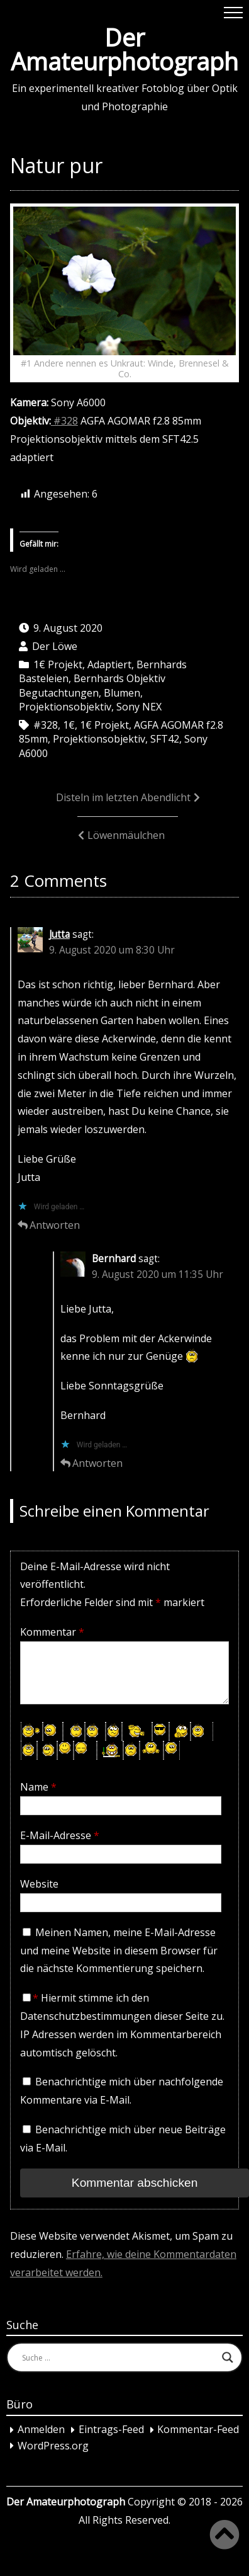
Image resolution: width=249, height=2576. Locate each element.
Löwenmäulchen (126, 835)
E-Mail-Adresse (59, 1835)
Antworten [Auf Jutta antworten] (55, 1225)
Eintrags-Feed (111, 2430)
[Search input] (119, 2357)
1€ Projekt (57, 664)
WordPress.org (53, 2446)
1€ (69, 725)
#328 (64, 421)
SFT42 (164, 739)
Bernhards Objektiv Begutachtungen (92, 685)
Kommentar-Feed (198, 2430)
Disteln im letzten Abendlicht (123, 797)
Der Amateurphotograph (124, 49)
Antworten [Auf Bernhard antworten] (97, 1463)
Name (38, 1787)
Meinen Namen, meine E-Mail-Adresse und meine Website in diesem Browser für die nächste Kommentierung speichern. (119, 1950)
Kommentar (52, 1632)
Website (39, 1884)
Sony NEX (139, 707)
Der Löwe (54, 646)
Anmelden (41, 2430)
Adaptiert (109, 664)
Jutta (59, 934)
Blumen (122, 693)
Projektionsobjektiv (65, 707)
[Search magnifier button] (227, 2357)
